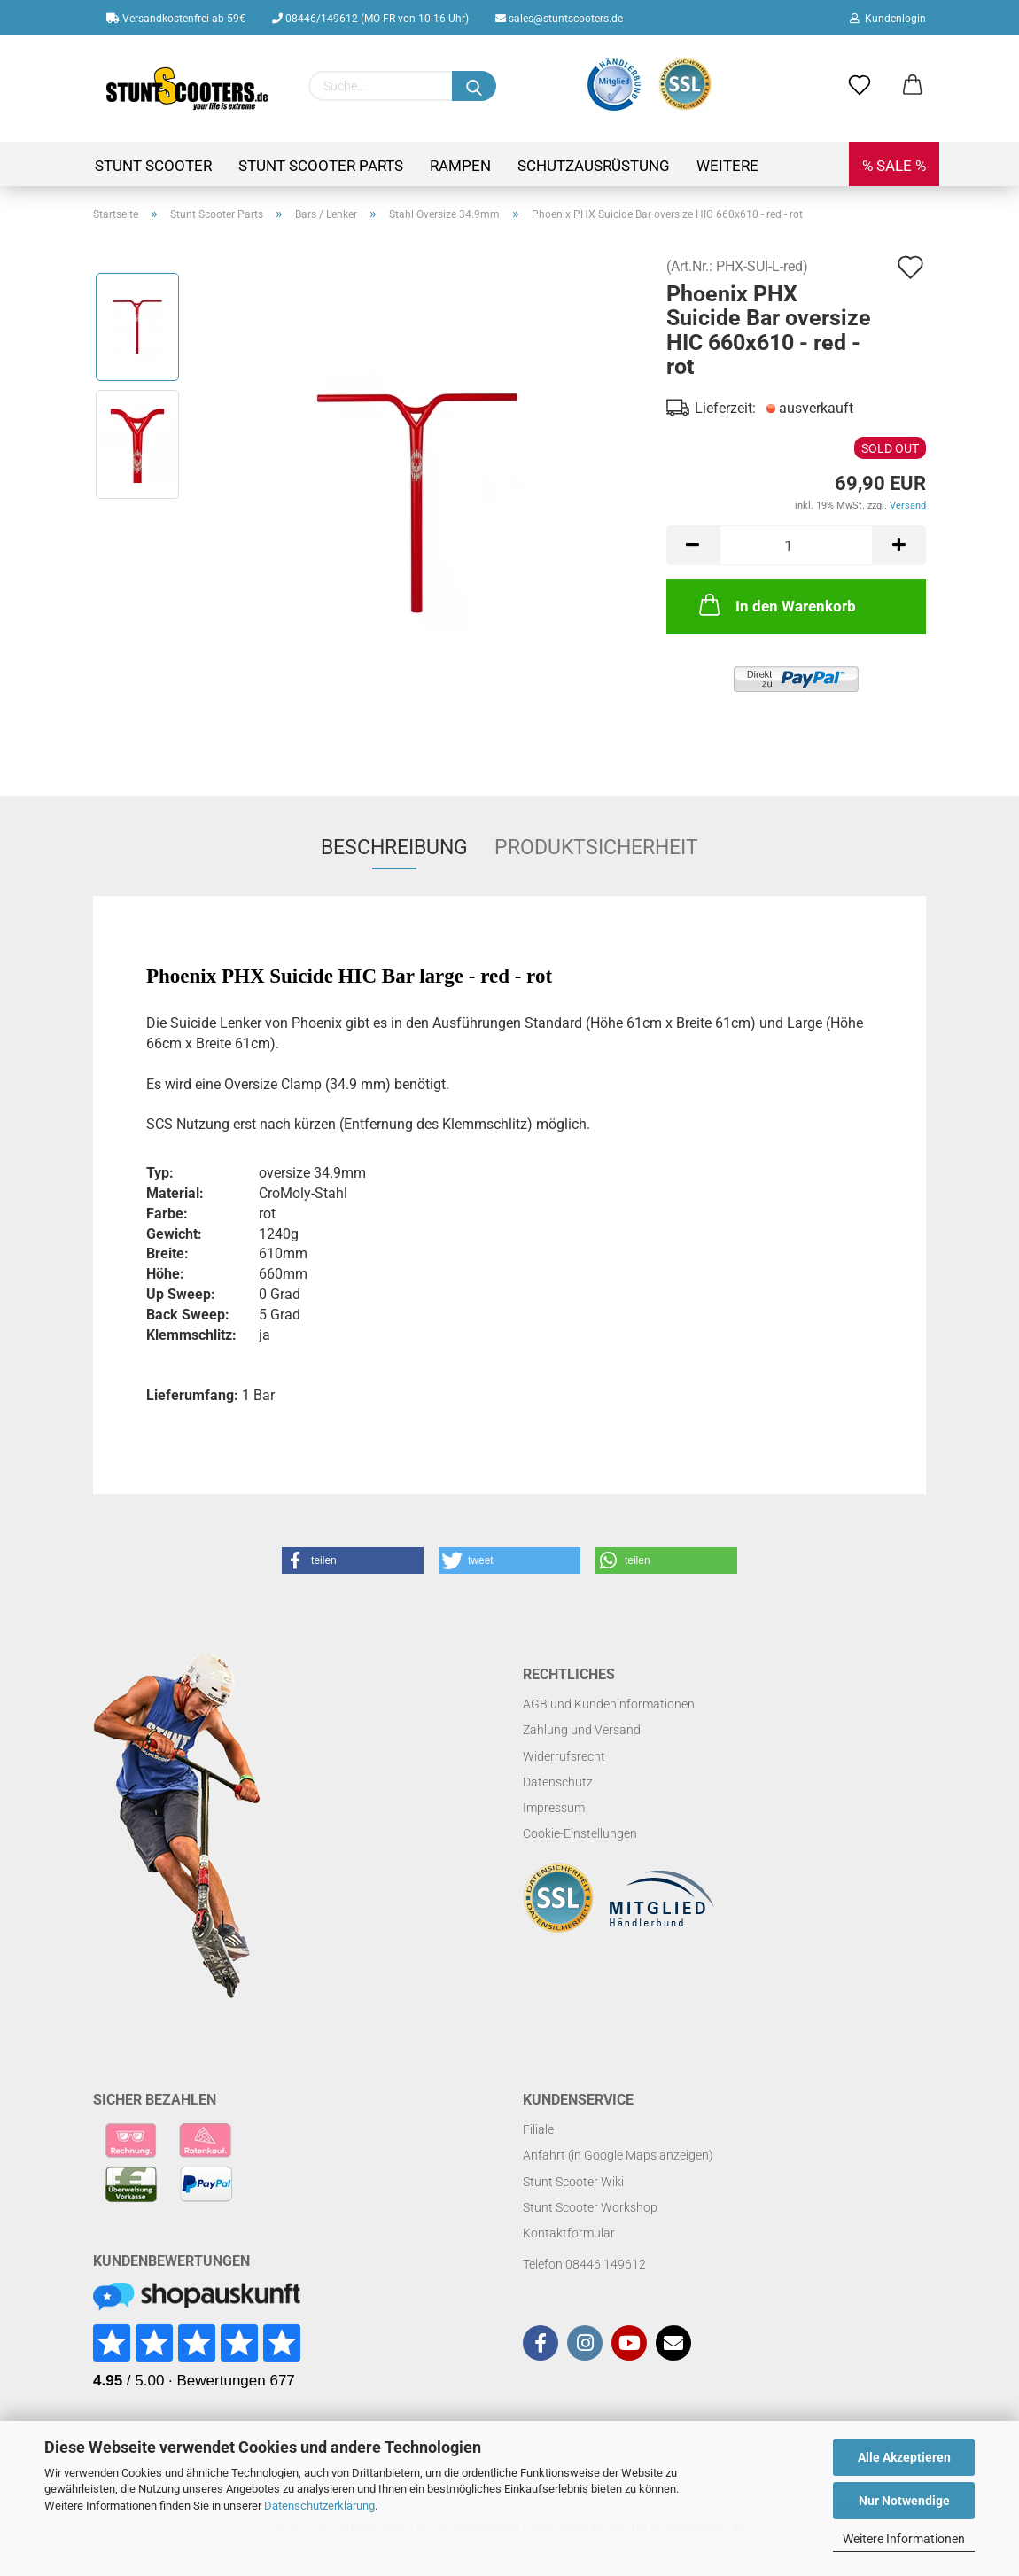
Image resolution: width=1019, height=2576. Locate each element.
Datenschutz (558, 1782)
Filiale (538, 2129)
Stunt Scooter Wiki (573, 2182)
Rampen (460, 166)
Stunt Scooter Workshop (590, 2207)
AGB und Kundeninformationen (609, 1704)
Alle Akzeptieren (904, 2457)
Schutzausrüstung (593, 166)
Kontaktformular (569, 2233)
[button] (353, 1560)
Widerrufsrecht (564, 1756)
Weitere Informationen (904, 2539)
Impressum (554, 1808)
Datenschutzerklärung (319, 2505)
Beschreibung (394, 848)
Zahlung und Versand (582, 1730)
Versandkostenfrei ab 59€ (175, 18)
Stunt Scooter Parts (320, 166)
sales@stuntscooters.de (559, 18)
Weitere (727, 166)
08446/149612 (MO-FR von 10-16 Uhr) (370, 18)
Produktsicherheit (596, 848)
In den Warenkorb (776, 604)
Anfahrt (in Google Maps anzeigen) (618, 2155)
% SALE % (894, 166)
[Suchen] (474, 86)
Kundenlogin (888, 18)
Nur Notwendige (904, 2501)
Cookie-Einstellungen (580, 1833)
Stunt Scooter (153, 166)
